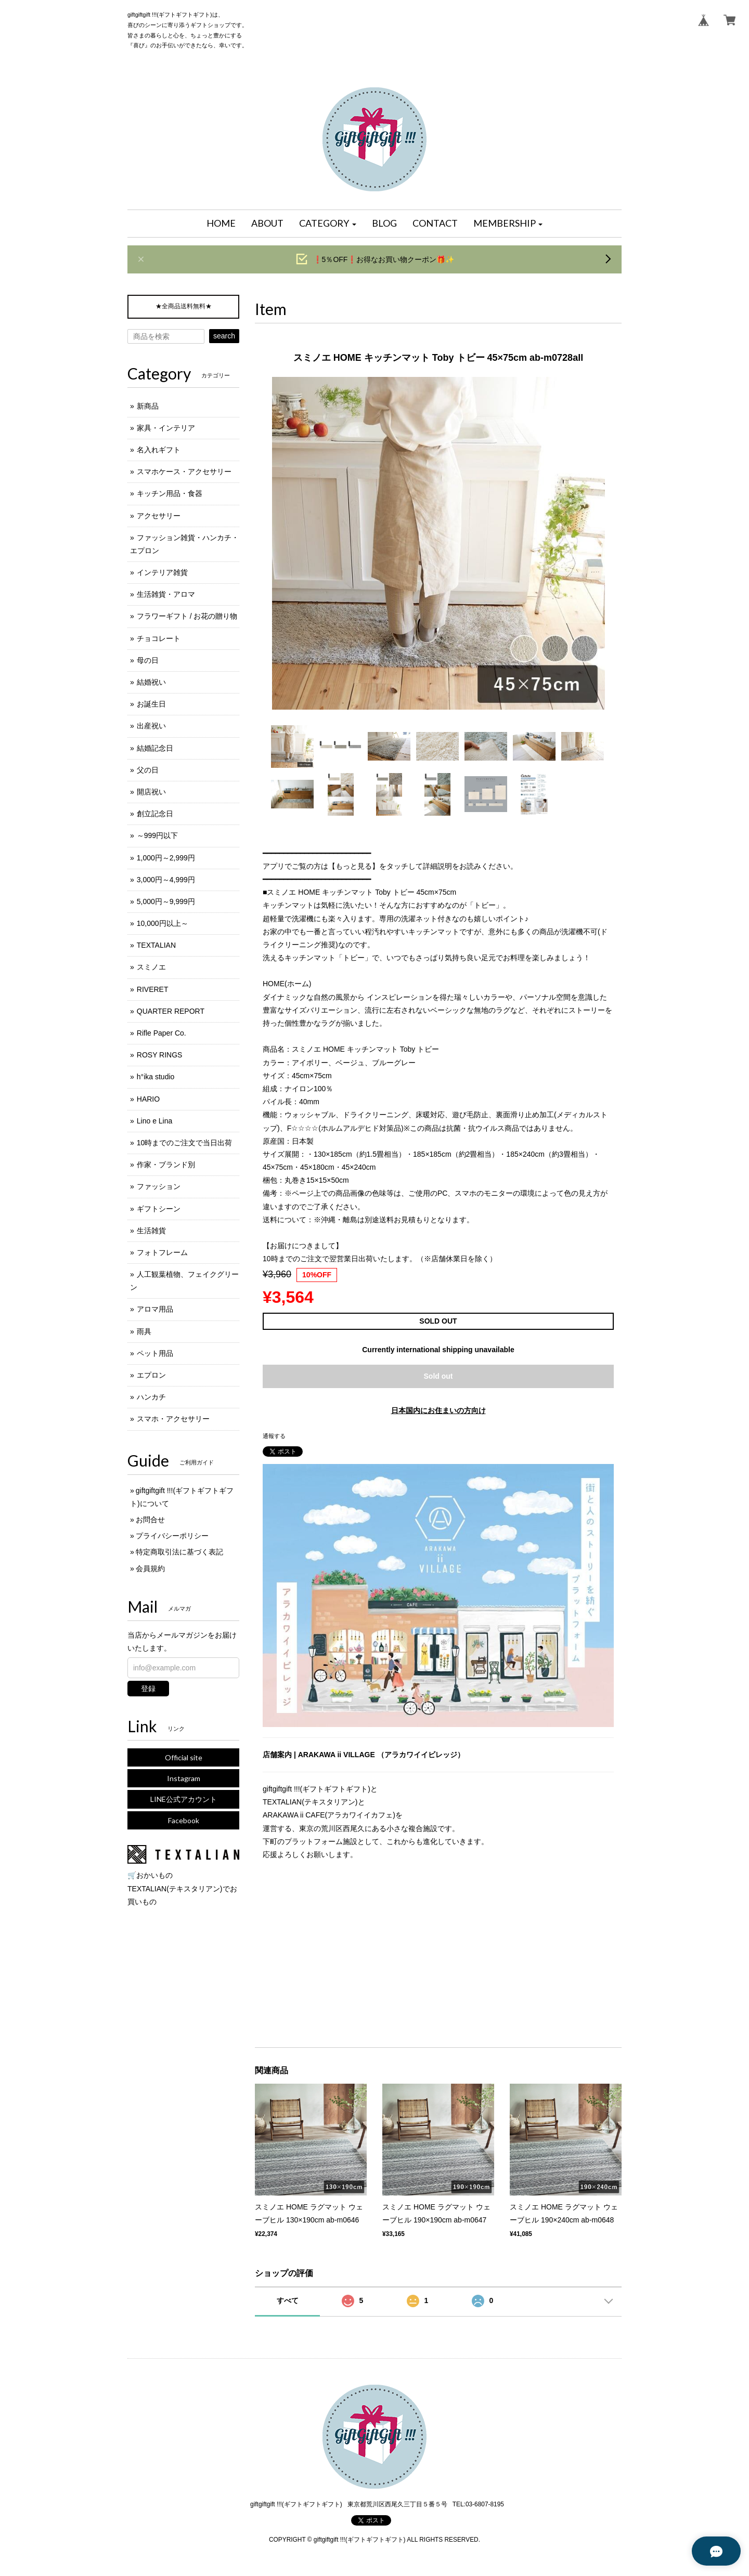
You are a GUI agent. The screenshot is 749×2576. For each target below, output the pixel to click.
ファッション (158, 1186)
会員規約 (150, 1568)
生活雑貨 (151, 1230)
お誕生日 (151, 704)
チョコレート (158, 638)
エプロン (151, 1375)
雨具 (144, 1331)
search (224, 336)
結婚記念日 (155, 748)
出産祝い (151, 726)
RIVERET (153, 989)
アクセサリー (158, 516)
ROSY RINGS (160, 1055)
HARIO (148, 1099)
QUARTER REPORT (170, 1011)
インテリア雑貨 (162, 572)
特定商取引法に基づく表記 (179, 1552)
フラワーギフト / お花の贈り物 (187, 616)
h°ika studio (156, 1077)
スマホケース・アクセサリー (184, 471)
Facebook (183, 1820)
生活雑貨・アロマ (166, 594)
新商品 (148, 406)
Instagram (183, 1778)
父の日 (148, 770)
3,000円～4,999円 (166, 879)
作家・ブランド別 (166, 1164)
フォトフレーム (162, 1252)
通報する (274, 1436)
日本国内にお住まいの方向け (438, 1410)
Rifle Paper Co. (161, 1033)
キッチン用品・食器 (169, 493)
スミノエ (151, 967)
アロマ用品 (155, 1309)
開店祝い (151, 792)
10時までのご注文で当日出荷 (185, 1143)
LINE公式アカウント (183, 1799)
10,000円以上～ (162, 923)
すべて (288, 2300)
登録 (148, 1688)
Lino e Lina (155, 1121)
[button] (327, 223)
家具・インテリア (166, 428)
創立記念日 (155, 813)
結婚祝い (151, 682)
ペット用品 (155, 1353)
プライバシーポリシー (172, 1536)
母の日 (148, 660)
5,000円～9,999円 (166, 901)
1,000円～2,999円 (166, 858)
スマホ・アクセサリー (173, 1419)
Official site (183, 1757)
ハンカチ (151, 1397)
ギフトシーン (158, 1209)
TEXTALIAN (156, 945)
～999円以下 (157, 835)
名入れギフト (158, 450)
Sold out (438, 1376)
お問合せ (150, 1519)
